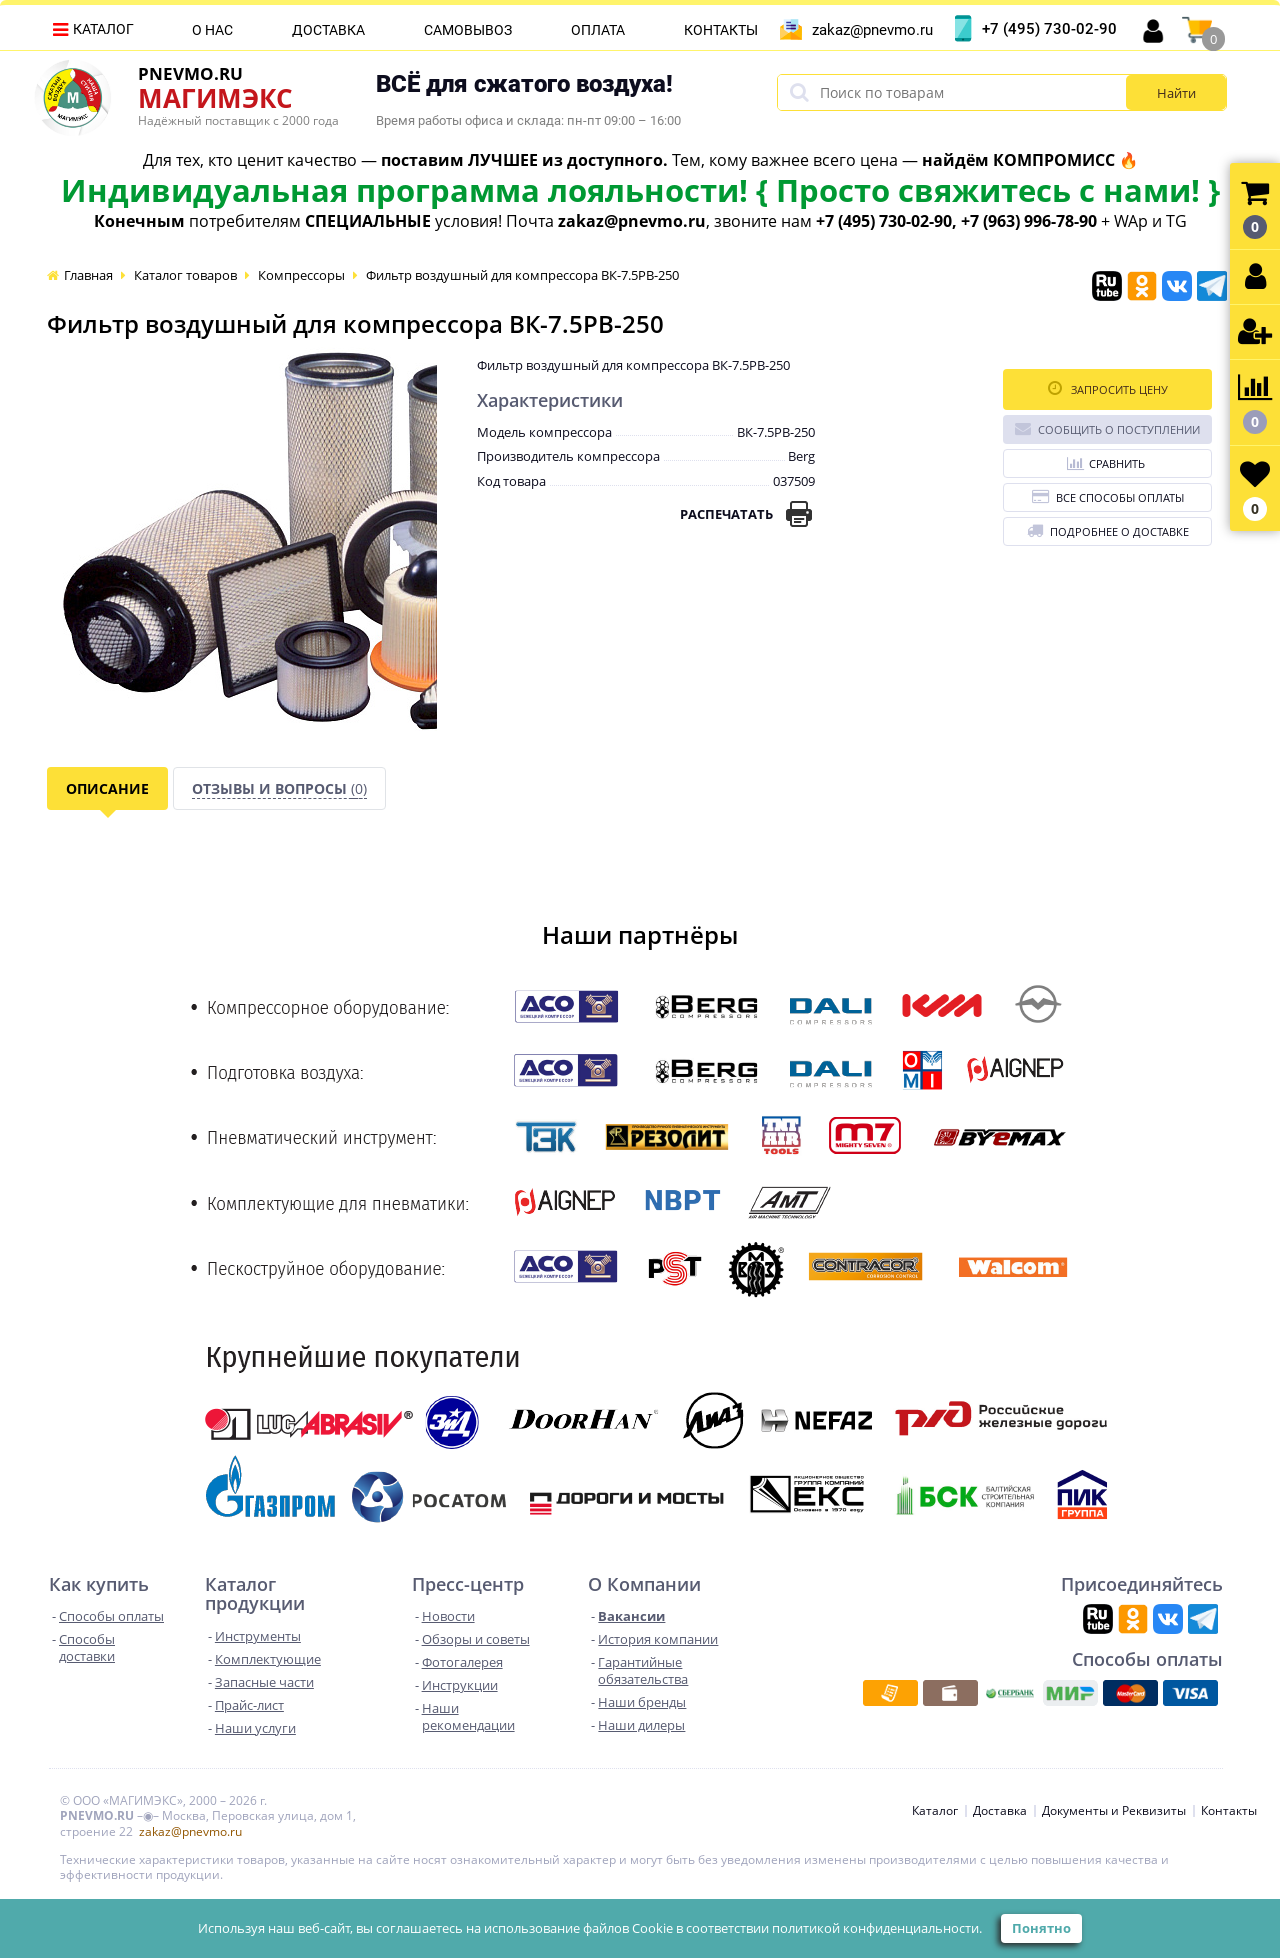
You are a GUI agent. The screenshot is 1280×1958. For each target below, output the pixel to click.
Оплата (598, 30)
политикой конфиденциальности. (877, 1928)
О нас (212, 30)
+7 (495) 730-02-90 (1049, 29)
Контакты (721, 30)
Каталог (103, 29)
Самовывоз (468, 30)
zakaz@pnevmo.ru (872, 30)
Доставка (328, 30)
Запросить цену (1108, 388)
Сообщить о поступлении (1107, 428)
